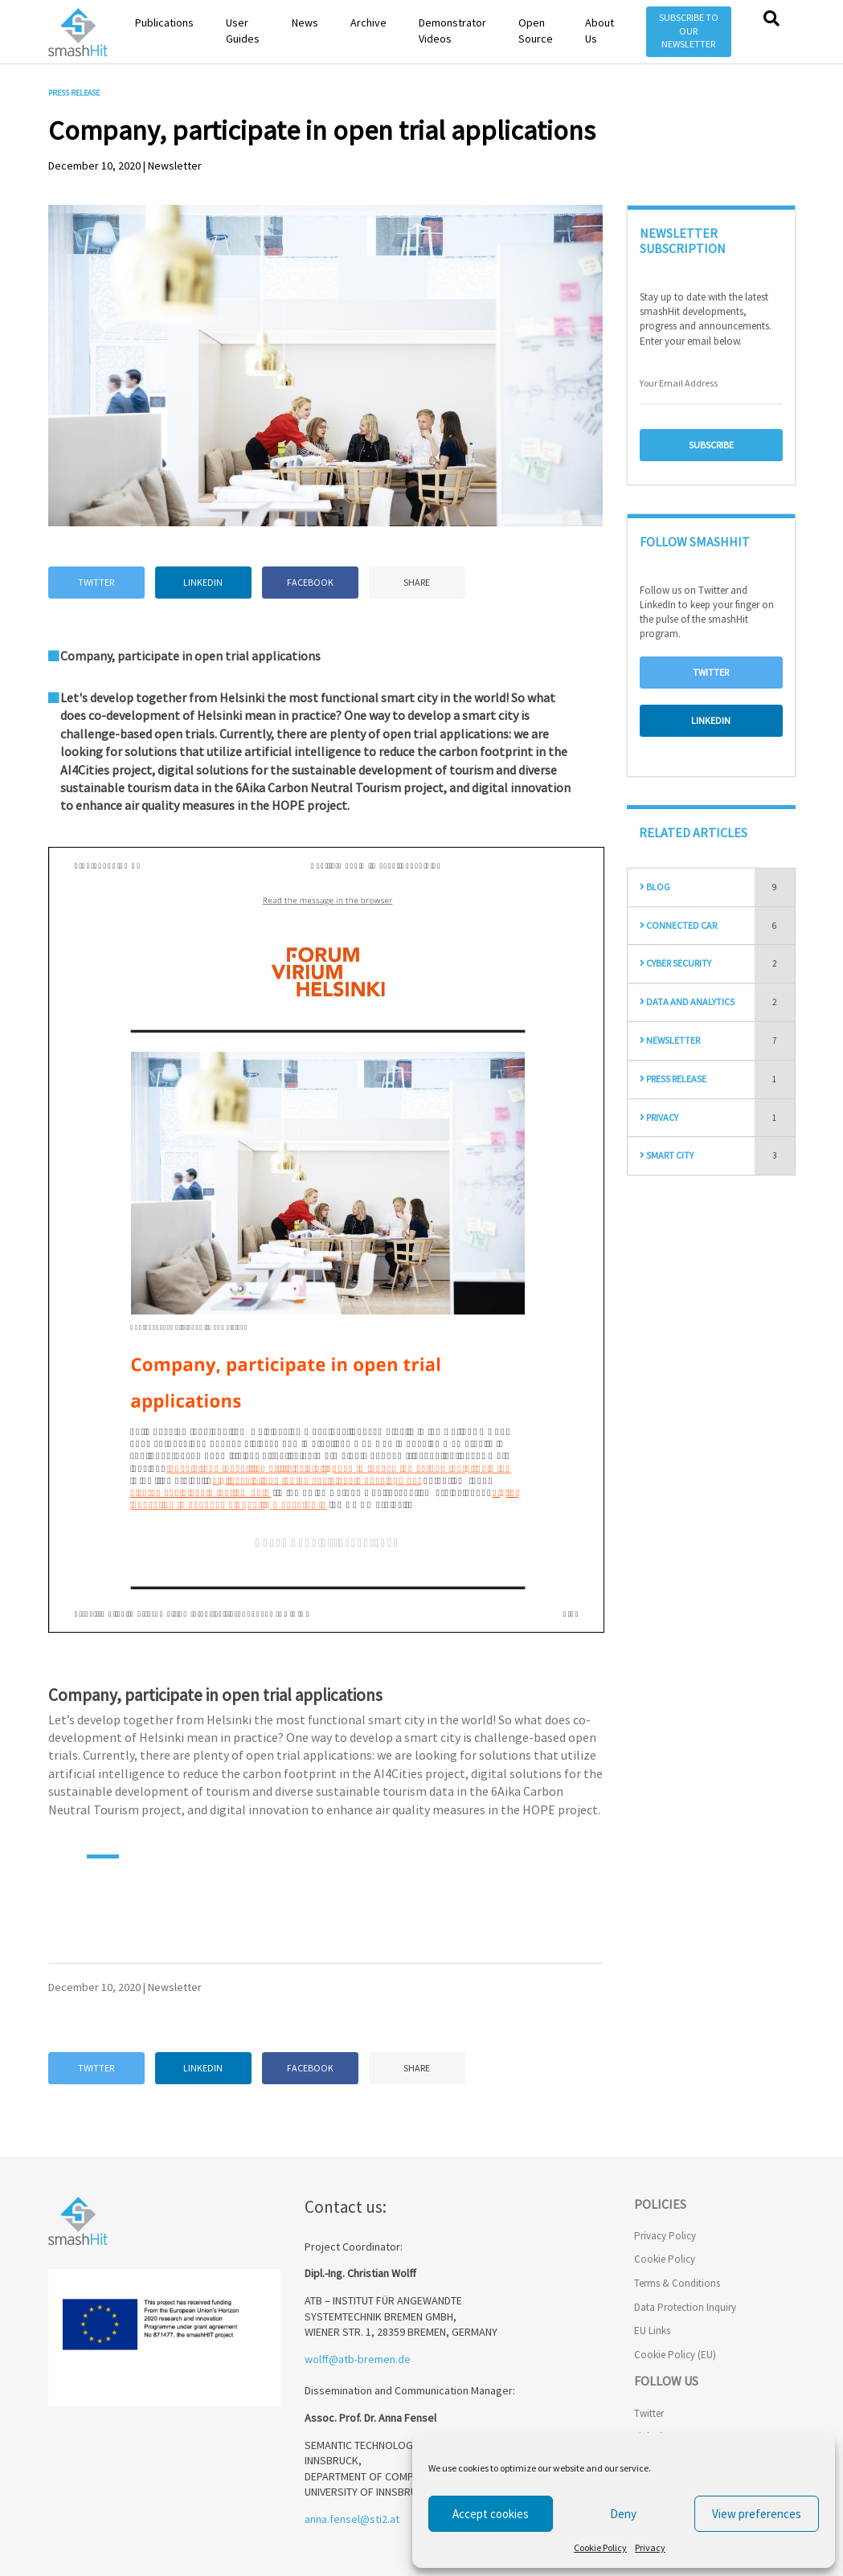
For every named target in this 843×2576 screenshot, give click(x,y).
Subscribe (711, 445)
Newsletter (670, 1040)
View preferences (756, 2513)
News (305, 22)
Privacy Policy (665, 2236)
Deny (623, 2513)
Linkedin (203, 582)
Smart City (667, 1155)
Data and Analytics (687, 1002)
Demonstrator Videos (452, 30)
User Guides (243, 30)
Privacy (650, 2547)
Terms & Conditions (677, 2283)
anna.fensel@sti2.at (352, 2519)
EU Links (652, 2330)
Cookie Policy (600, 2547)
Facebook (310, 582)
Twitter (96, 582)
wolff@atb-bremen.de (358, 2359)
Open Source (535, 30)
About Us (599, 30)
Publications (164, 22)
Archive (368, 22)
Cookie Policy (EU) (675, 2354)
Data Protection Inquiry (685, 2307)
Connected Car (678, 925)
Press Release (673, 1079)
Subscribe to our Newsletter (688, 31)
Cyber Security (675, 963)
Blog (655, 887)
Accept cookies (490, 2513)
